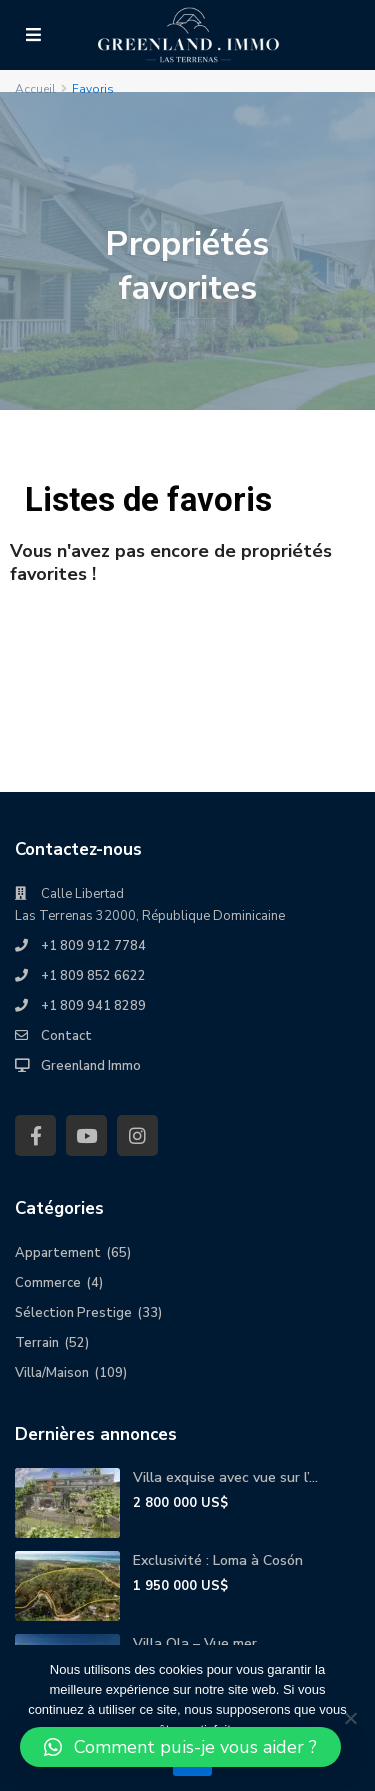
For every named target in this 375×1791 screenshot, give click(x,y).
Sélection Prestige (73, 1313)
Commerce (48, 1283)
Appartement (58, 1253)
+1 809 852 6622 (93, 976)
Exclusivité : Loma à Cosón (218, 1560)
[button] (180, 1747)
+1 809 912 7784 (93, 946)
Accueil (35, 89)
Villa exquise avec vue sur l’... (225, 1477)
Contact (66, 1036)
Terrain (37, 1343)
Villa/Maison (52, 1373)
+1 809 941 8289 (93, 1006)
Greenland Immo (91, 1066)
